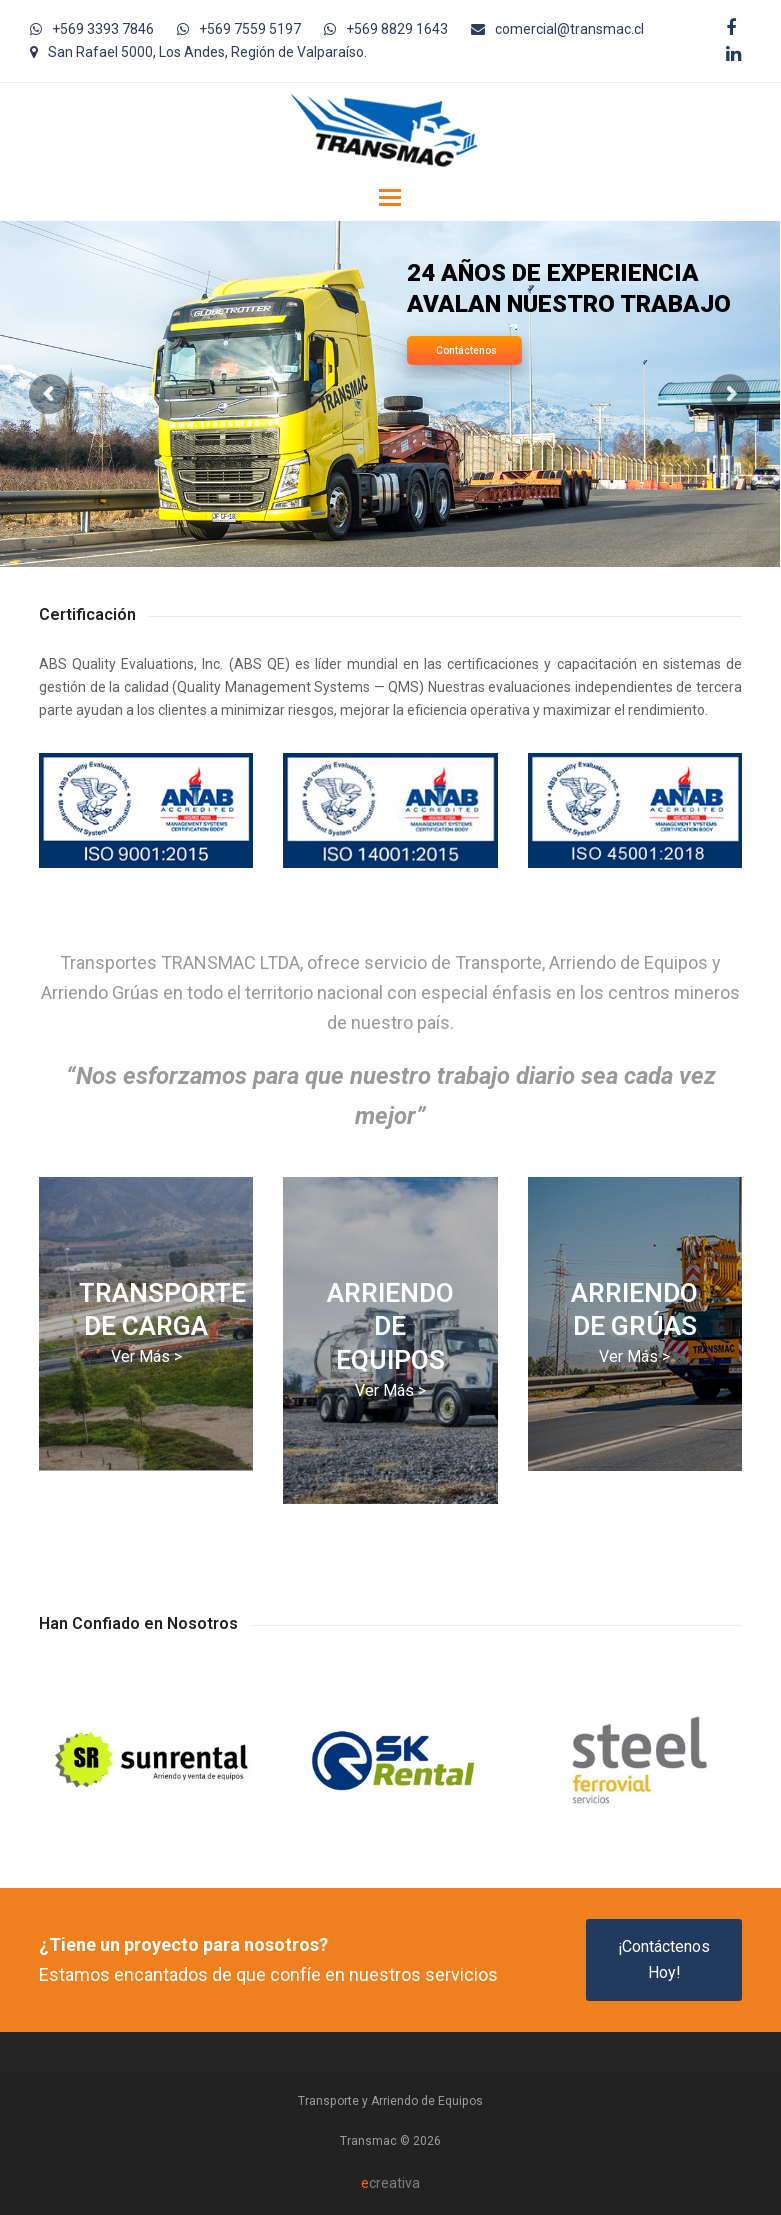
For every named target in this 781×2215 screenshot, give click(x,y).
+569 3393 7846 (103, 29)
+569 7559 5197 (250, 29)
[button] (390, 198)
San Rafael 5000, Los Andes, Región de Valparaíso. (207, 52)
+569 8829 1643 (397, 29)
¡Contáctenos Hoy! (664, 1959)
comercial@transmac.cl (569, 29)
